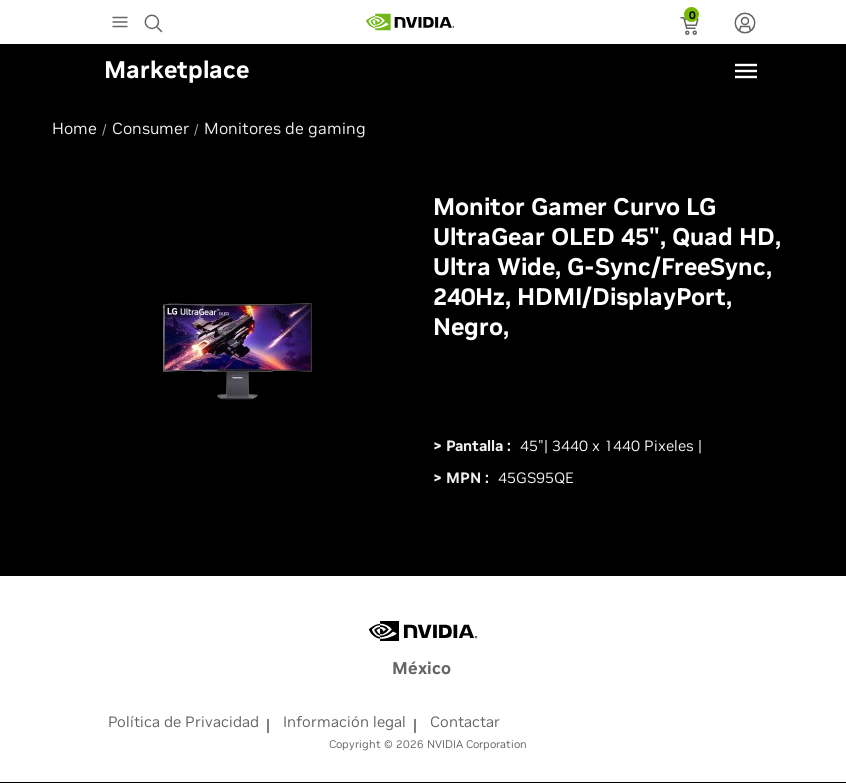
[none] (745, 25)
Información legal (344, 721)
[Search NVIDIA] (156, 18)
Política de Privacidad (183, 721)
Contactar (465, 721)
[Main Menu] (120, 24)
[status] (691, 28)
